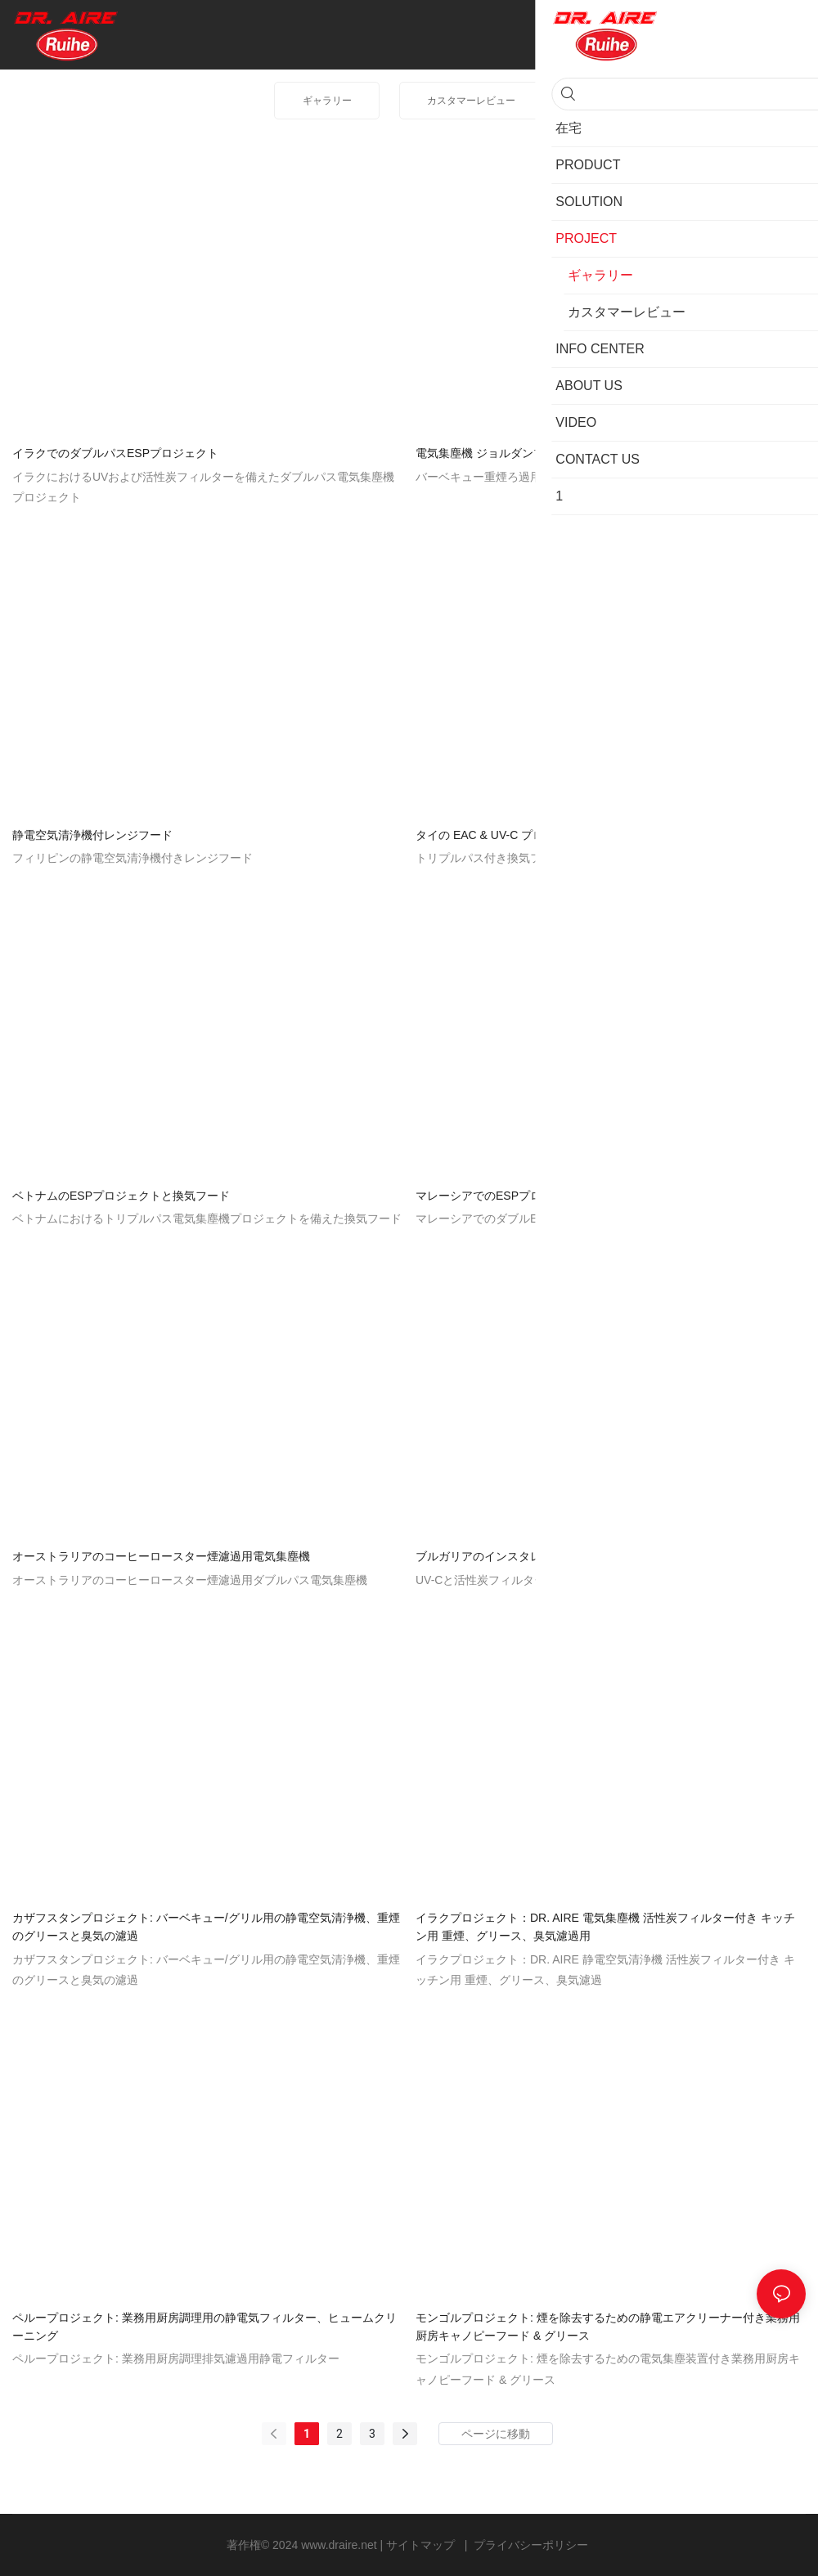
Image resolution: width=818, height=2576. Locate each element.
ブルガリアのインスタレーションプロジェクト (536, 1556)
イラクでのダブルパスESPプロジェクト (115, 453)
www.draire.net (340, 2544)
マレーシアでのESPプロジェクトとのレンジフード (547, 1195)
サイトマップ (422, 2544)
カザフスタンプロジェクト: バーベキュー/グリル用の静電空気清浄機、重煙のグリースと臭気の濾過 (206, 1926)
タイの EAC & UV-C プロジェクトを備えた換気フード (554, 834)
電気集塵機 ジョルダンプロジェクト (509, 453)
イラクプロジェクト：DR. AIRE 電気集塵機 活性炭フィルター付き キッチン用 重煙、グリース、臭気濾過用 (605, 1926)
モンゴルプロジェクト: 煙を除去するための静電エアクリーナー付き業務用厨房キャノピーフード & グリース (608, 2326)
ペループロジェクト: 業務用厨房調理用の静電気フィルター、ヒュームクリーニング (204, 2326)
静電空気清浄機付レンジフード (92, 834)
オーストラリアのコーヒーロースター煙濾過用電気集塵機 (161, 1556)
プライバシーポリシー (530, 2544)
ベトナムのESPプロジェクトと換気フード (121, 1195)
